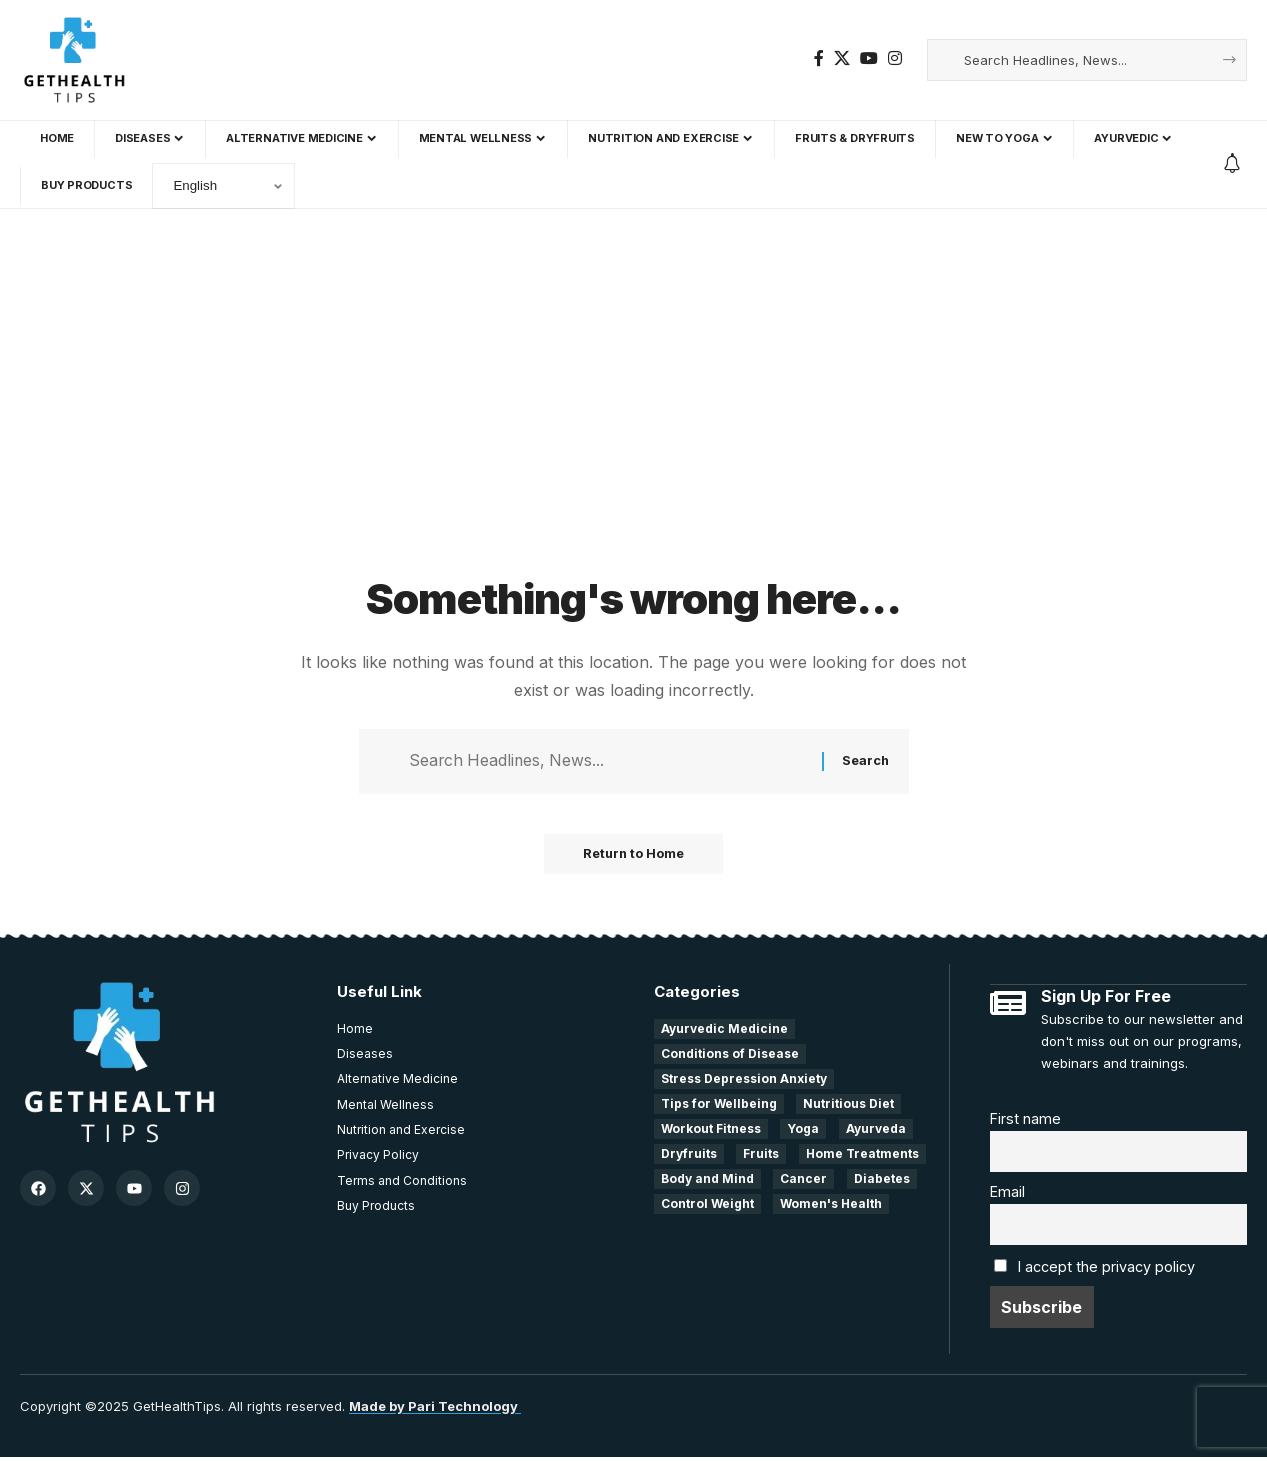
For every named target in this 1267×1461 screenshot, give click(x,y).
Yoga (803, 1130)
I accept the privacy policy (1106, 1270)
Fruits (761, 1155)
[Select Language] (223, 186)
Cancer (803, 1180)
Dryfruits (689, 1155)
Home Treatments (862, 1155)
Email (1007, 1194)
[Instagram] (895, 58)
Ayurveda (876, 1130)
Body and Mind (707, 1180)
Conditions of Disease (730, 1055)
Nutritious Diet (848, 1105)
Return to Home (633, 856)
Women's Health (831, 1205)
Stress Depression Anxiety (744, 1080)
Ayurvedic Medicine (724, 1030)
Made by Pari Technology (435, 1410)
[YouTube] (869, 58)
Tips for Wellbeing (719, 1105)
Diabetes (882, 1180)
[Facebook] (819, 58)
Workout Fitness (711, 1130)
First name (1025, 1119)
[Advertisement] (634, 419)
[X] (842, 58)
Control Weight (707, 1205)
